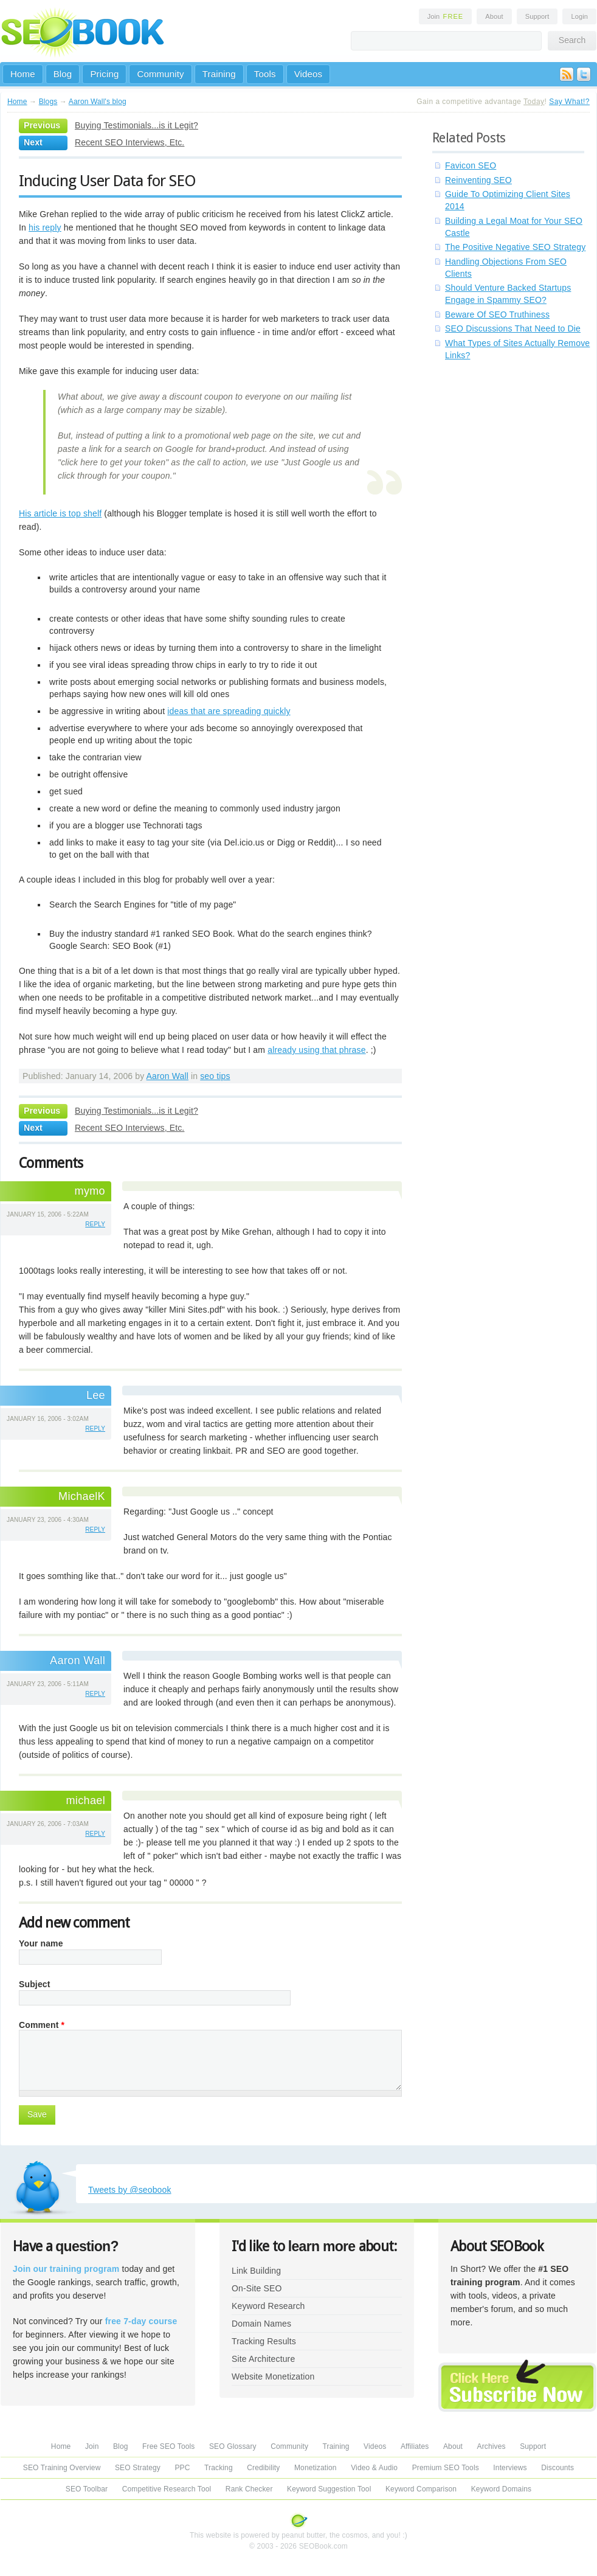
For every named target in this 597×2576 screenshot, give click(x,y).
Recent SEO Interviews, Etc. (129, 142)
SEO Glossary (233, 2446)
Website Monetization (273, 2376)
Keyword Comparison (421, 2489)
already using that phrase (316, 1050)
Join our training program (66, 2269)
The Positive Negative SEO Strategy (515, 247)
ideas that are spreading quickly (228, 711)
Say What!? (569, 101)
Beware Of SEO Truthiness (497, 314)
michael (85, 1800)
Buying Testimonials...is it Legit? (136, 125)
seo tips (215, 1076)
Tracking (218, 2467)
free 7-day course (141, 2321)
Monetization (315, 2467)
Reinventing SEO (478, 180)
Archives (491, 2446)
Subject (34, 1984)
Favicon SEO (470, 165)
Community (160, 74)
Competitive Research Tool (167, 2489)
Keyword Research (268, 2306)
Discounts (557, 2467)
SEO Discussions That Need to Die (513, 328)
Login (579, 16)
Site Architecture (263, 2359)
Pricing (104, 74)
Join (445, 16)
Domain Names (261, 2323)
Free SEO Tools (168, 2446)
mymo (90, 1191)
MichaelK (81, 1496)
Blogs (48, 101)
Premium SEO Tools (445, 2467)
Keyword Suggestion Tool (329, 2489)
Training (219, 74)
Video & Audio (374, 2467)
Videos (308, 74)
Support (537, 16)
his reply (45, 227)
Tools (265, 74)
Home (22, 74)
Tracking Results (264, 2341)
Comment (41, 2025)
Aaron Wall (167, 1076)
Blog (62, 74)
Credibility (263, 2467)
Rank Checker (249, 2489)
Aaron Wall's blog (97, 101)
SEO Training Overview (62, 2467)
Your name (41, 1943)
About (494, 16)
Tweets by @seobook (129, 2190)
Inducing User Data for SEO (107, 181)
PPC (182, 2467)
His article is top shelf (60, 513)
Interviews (509, 2467)
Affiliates (415, 2446)
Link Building (256, 2271)
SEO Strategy (137, 2467)
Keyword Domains (501, 2489)
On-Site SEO (256, 2288)
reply (95, 1224)
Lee (95, 1395)
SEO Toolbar (87, 2489)
